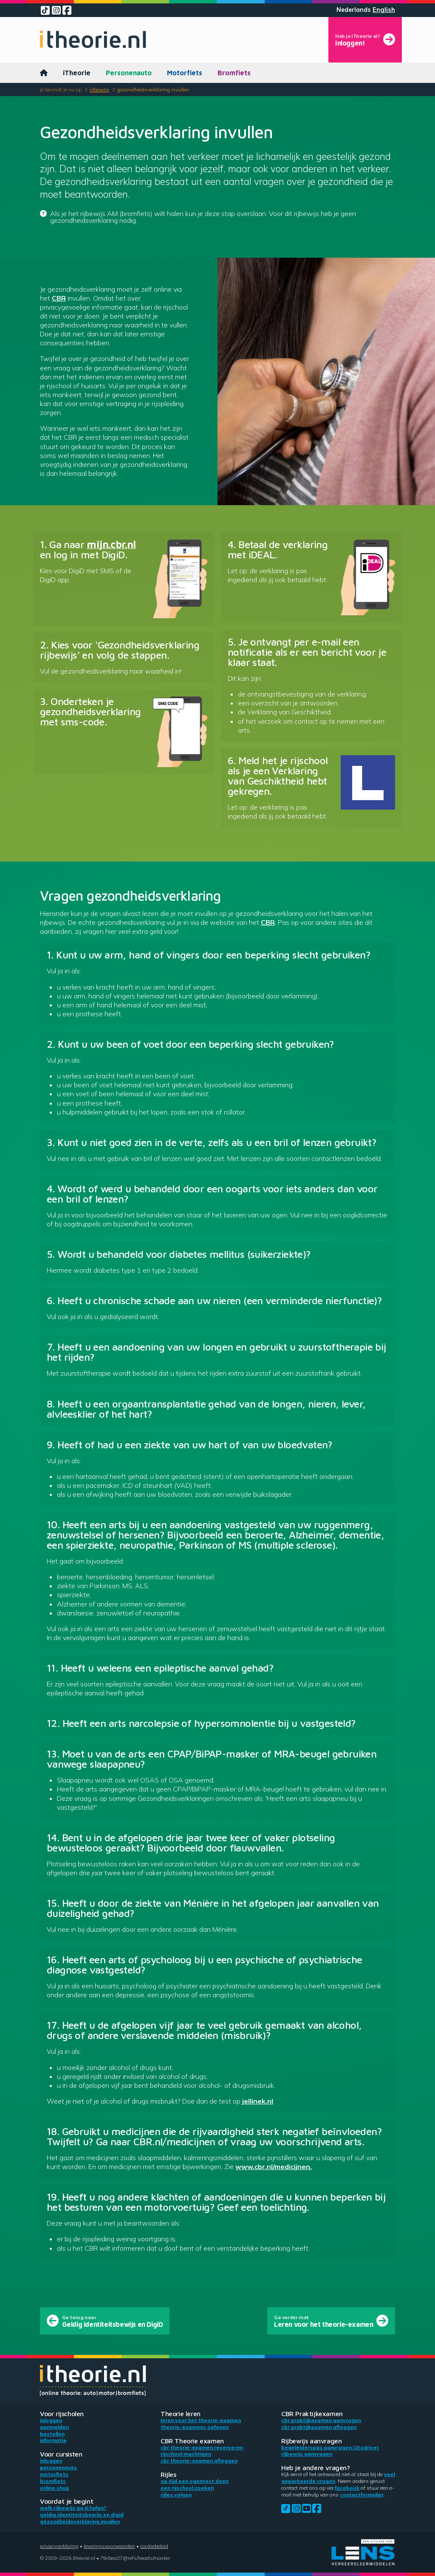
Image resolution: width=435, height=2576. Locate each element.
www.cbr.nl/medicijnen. (273, 2166)
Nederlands (353, 10)
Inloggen (51, 2420)
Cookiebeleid (154, 2546)
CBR (59, 298)
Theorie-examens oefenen (195, 2427)
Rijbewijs (99, 89)
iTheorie (76, 73)
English (384, 10)
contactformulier (362, 2494)
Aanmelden (54, 2427)
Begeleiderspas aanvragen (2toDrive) (330, 2447)
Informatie (53, 2440)
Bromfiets (234, 73)
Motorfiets (184, 73)
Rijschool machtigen (186, 2454)
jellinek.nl (257, 2101)
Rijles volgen (176, 2494)
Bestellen (52, 2434)
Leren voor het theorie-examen (201, 2420)
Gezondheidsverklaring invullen (153, 89)
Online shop (54, 2488)
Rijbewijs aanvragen (306, 2454)
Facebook (347, 2488)
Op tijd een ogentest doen (195, 2481)
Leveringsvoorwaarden (109, 2546)
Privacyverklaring (59, 2546)
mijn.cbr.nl (111, 544)
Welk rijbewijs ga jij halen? (73, 2508)
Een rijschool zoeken (187, 2488)
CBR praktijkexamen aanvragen (321, 2420)
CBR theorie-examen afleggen (199, 2460)
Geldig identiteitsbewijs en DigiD (82, 2514)
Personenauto (129, 73)
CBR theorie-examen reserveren (202, 2447)
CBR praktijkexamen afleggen (318, 2427)
